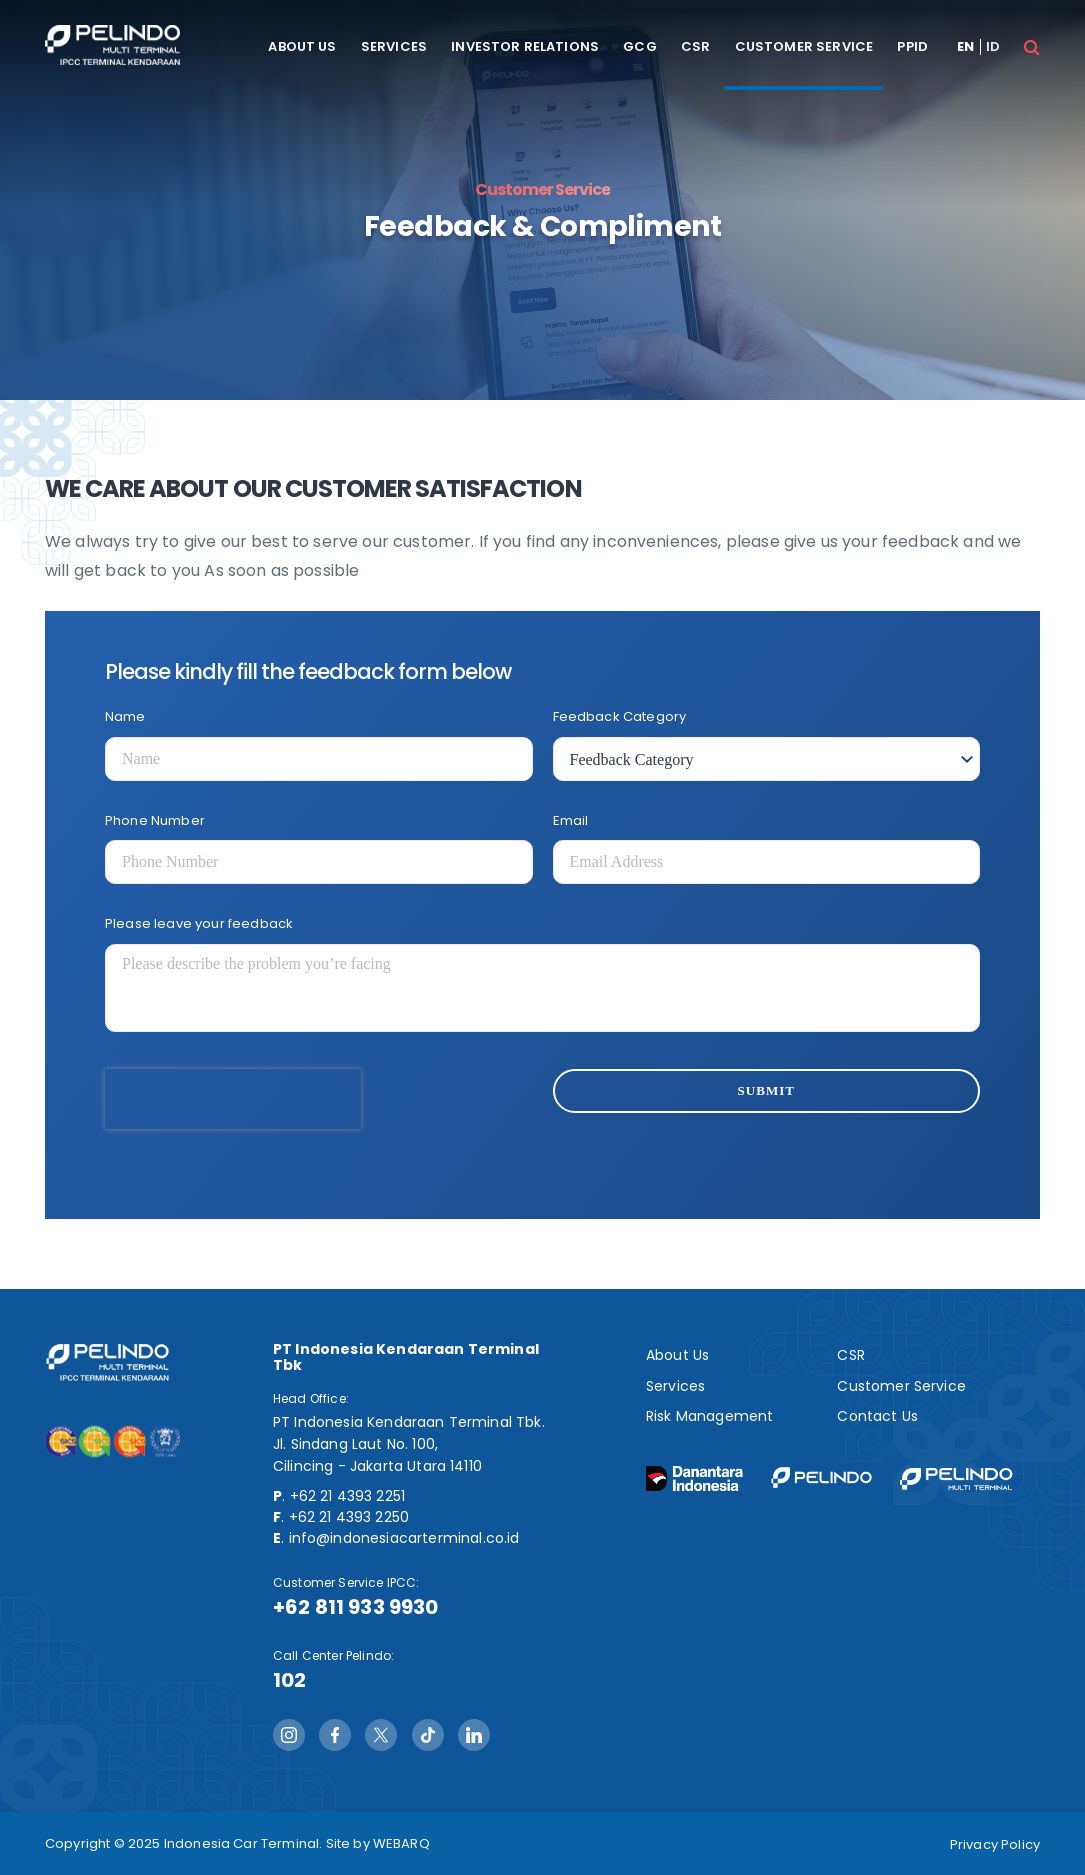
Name (125, 716)
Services (394, 47)
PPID (912, 47)
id (993, 47)
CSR (695, 47)
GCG (639, 47)
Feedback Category (620, 716)
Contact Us (877, 1416)
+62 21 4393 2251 (348, 1496)
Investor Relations (525, 47)
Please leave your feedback (199, 923)
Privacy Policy (995, 1844)
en (965, 47)
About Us (302, 47)
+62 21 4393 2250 (349, 1517)
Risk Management (709, 1416)
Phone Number (155, 820)
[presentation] (233, 1099)
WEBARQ (401, 1843)
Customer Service (804, 47)
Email (571, 820)
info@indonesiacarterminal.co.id (404, 1538)
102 (289, 1680)
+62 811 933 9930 (356, 1607)
